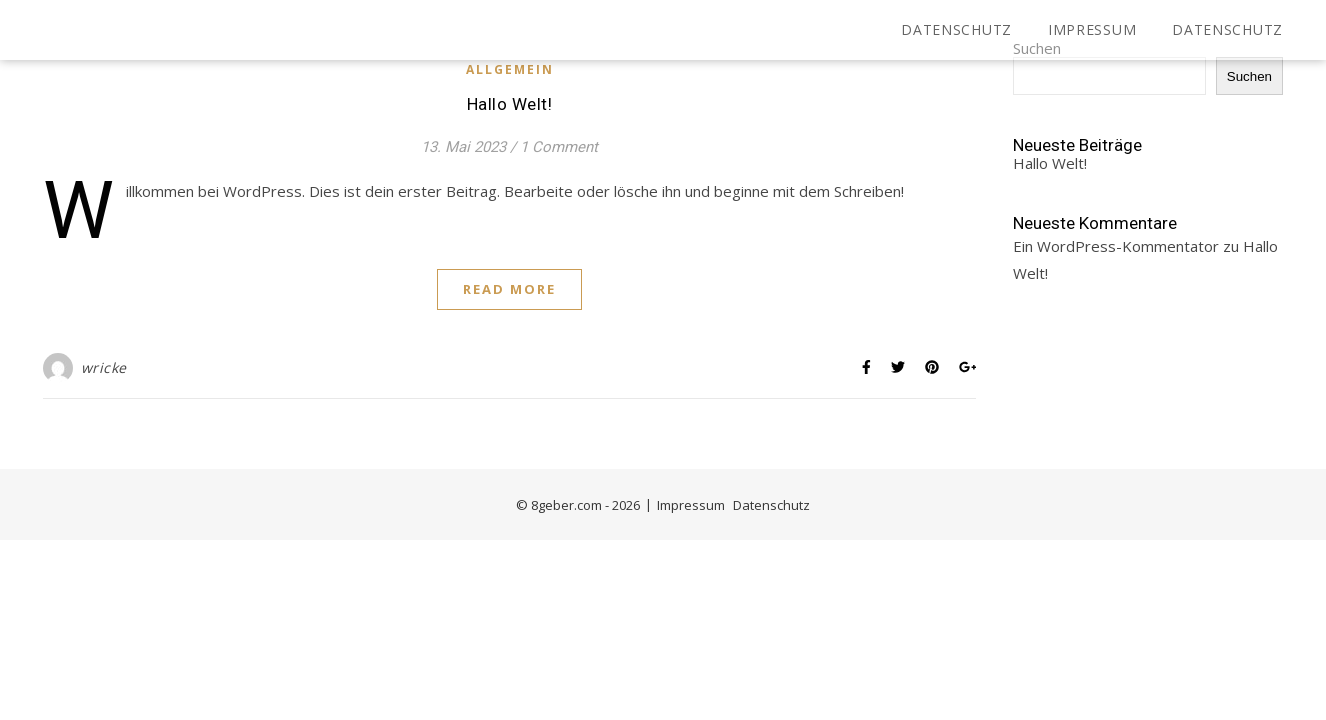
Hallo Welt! (510, 104)
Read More (509, 289)
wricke (104, 367)
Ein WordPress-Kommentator (1116, 246)
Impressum (1092, 29)
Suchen (1249, 76)
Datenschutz (956, 29)
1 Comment (559, 147)
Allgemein (510, 69)
